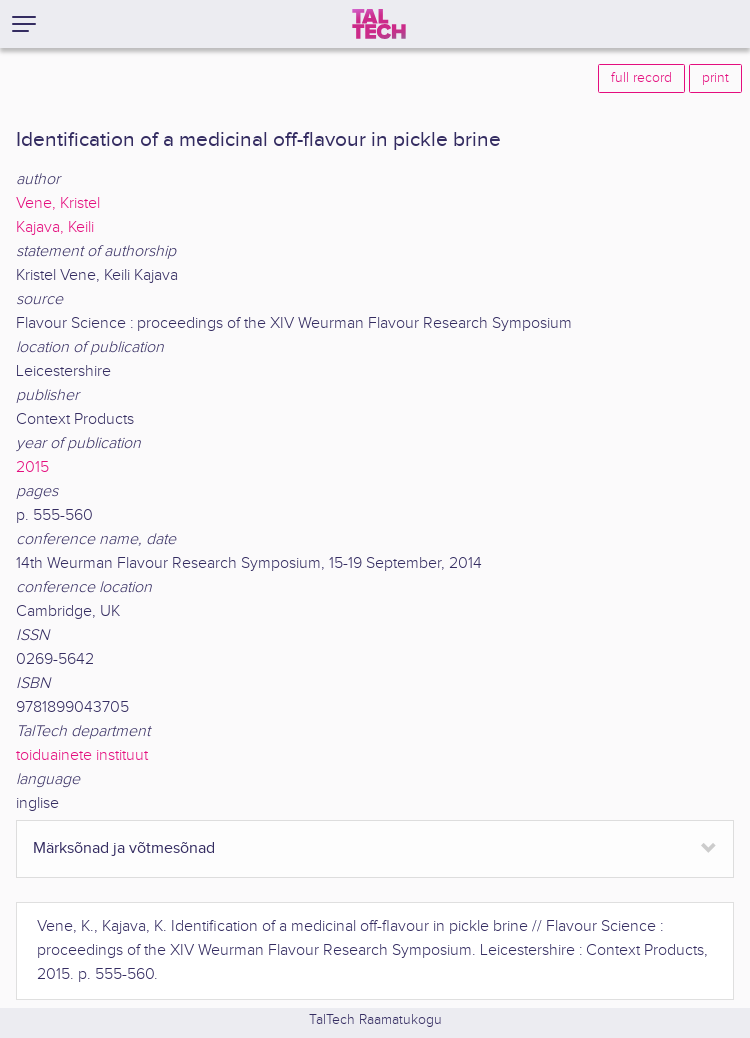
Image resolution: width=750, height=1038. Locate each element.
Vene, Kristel (58, 203)
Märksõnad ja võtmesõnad (124, 848)
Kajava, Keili (55, 227)
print (715, 78)
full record (641, 78)
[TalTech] (379, 24)
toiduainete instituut (82, 755)
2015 (32, 467)
